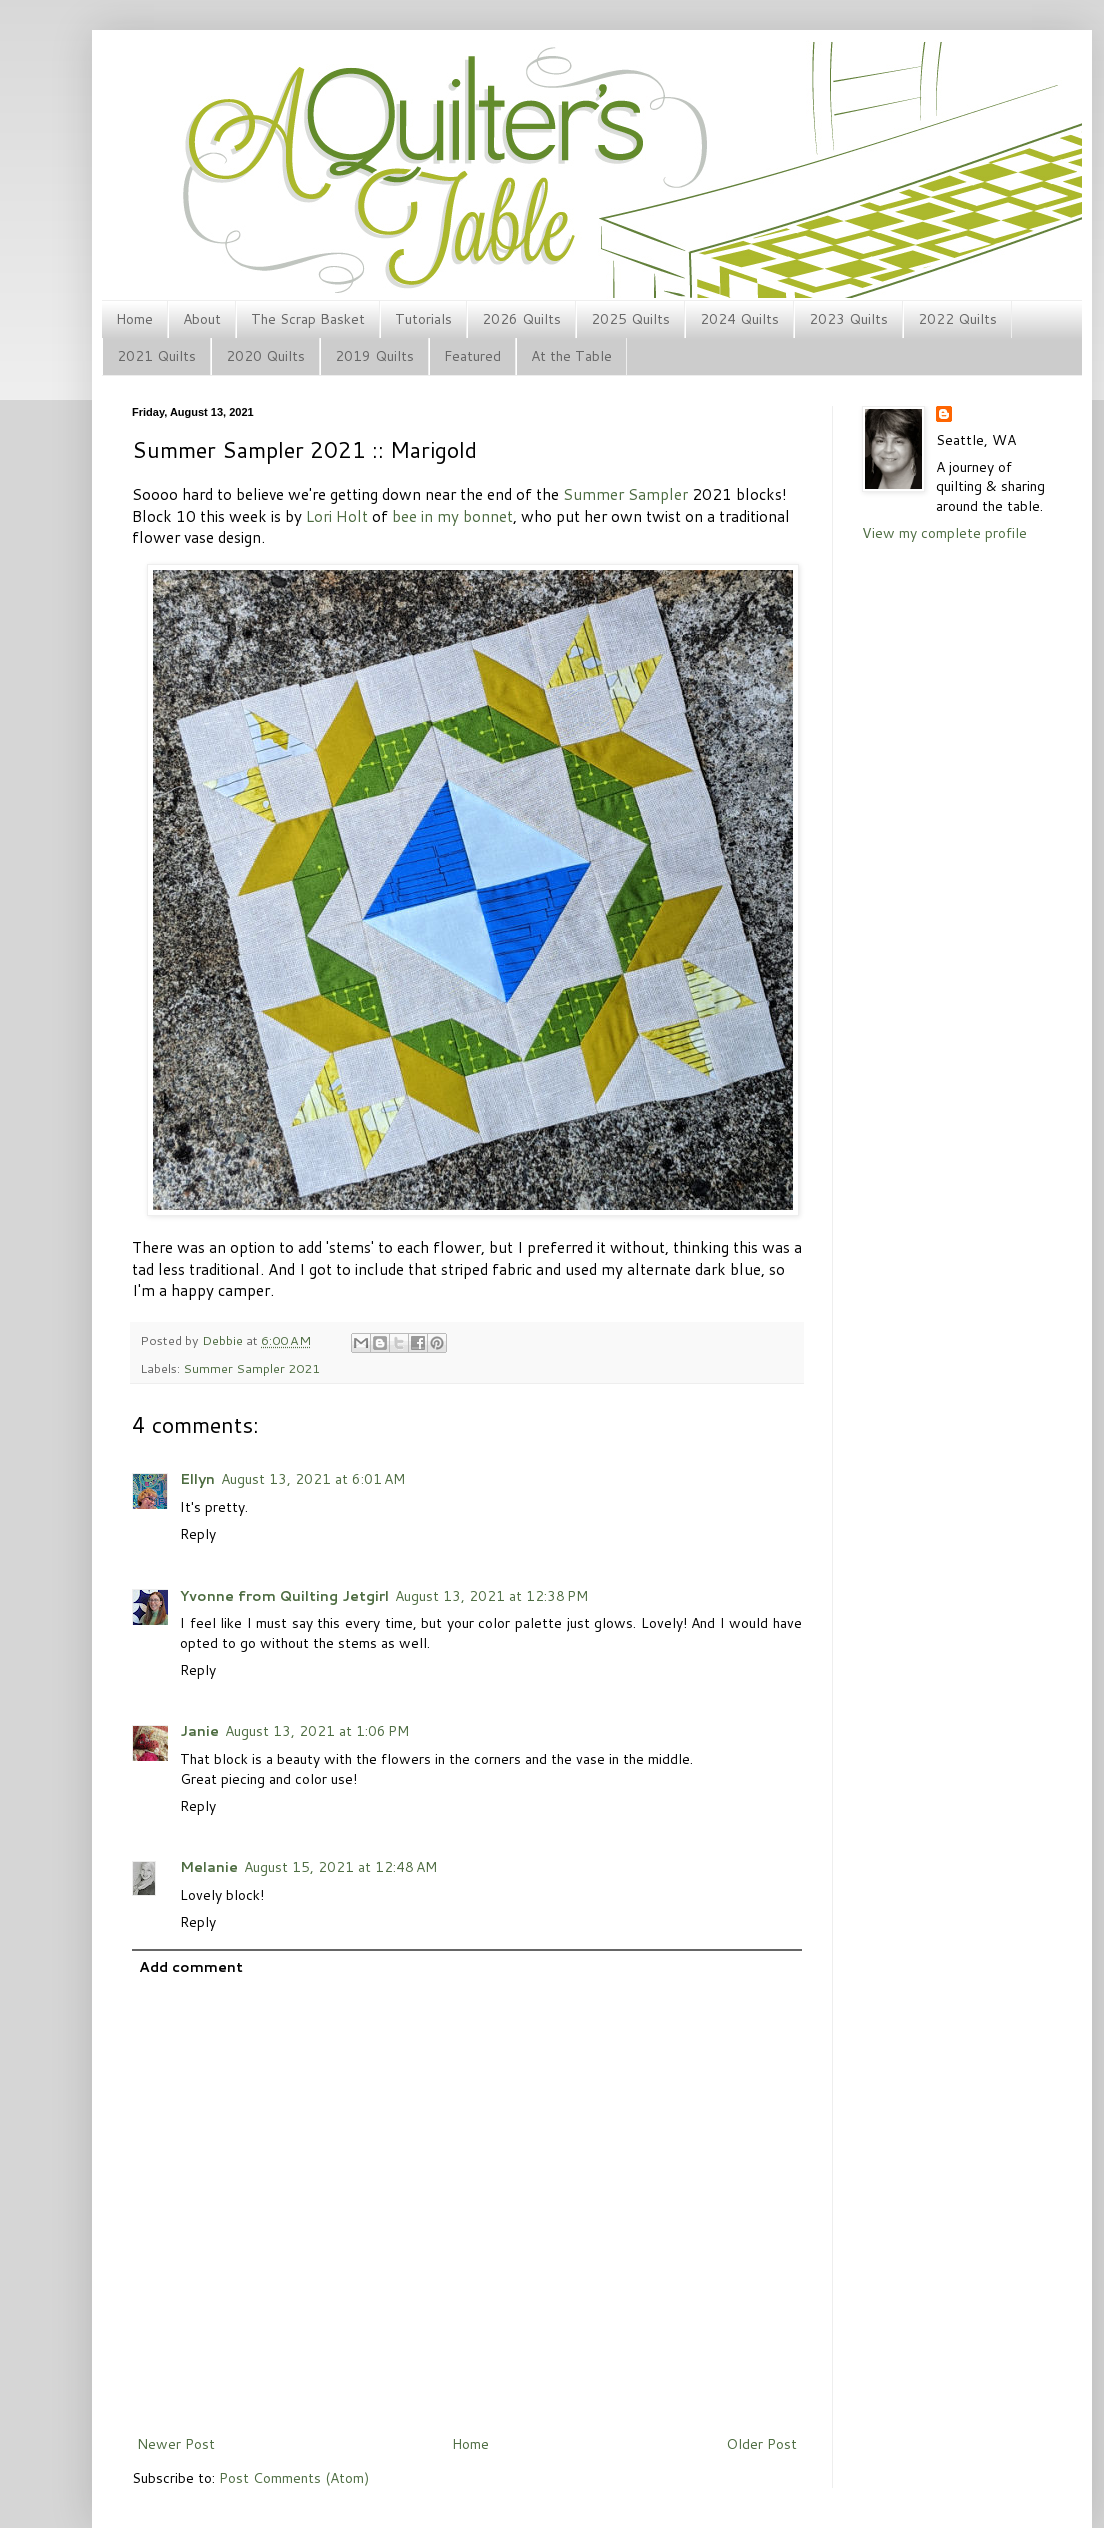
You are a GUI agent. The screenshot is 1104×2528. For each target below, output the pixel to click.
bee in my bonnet (452, 516)
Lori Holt (337, 516)
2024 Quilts (739, 319)
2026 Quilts (521, 319)
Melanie (209, 1867)
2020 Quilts (265, 356)
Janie (199, 1731)
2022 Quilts (957, 319)
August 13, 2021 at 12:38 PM (491, 1596)
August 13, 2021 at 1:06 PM (317, 1731)
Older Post (761, 2444)
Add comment (191, 1967)
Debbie (224, 1340)
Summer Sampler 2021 (251, 1368)
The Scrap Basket (308, 319)
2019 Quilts (374, 356)
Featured (472, 356)
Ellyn (197, 1479)
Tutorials (423, 319)
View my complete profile (944, 533)
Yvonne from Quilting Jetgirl (284, 1596)
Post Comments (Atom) (294, 2478)
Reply (198, 1534)
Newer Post (176, 2444)
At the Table (571, 356)
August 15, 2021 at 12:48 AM (340, 1867)
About (202, 319)
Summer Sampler (625, 494)
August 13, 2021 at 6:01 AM (313, 1479)
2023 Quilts (848, 319)
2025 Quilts (630, 319)
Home (134, 319)
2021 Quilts (156, 356)
